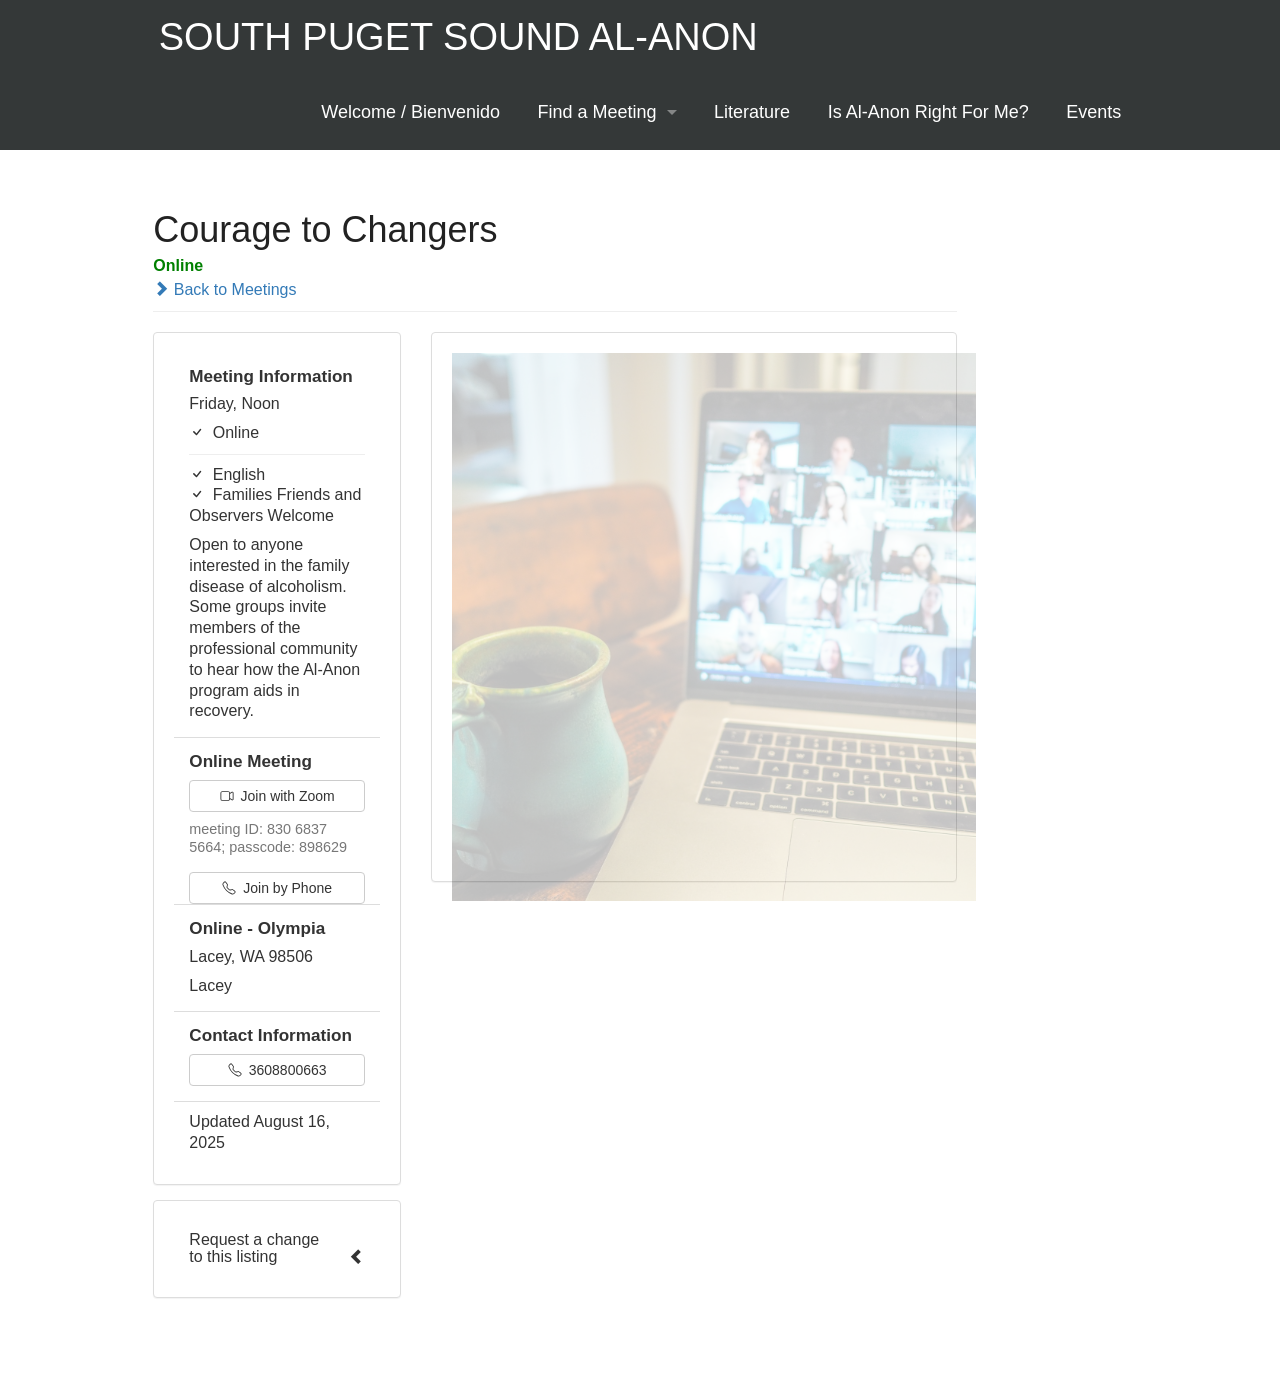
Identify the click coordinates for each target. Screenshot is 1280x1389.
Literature (752, 112)
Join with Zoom (277, 796)
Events (1093, 112)
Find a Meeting (597, 112)
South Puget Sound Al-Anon (458, 37)
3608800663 (277, 1070)
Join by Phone (277, 888)
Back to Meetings (224, 289)
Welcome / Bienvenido (410, 112)
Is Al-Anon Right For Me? (928, 112)
